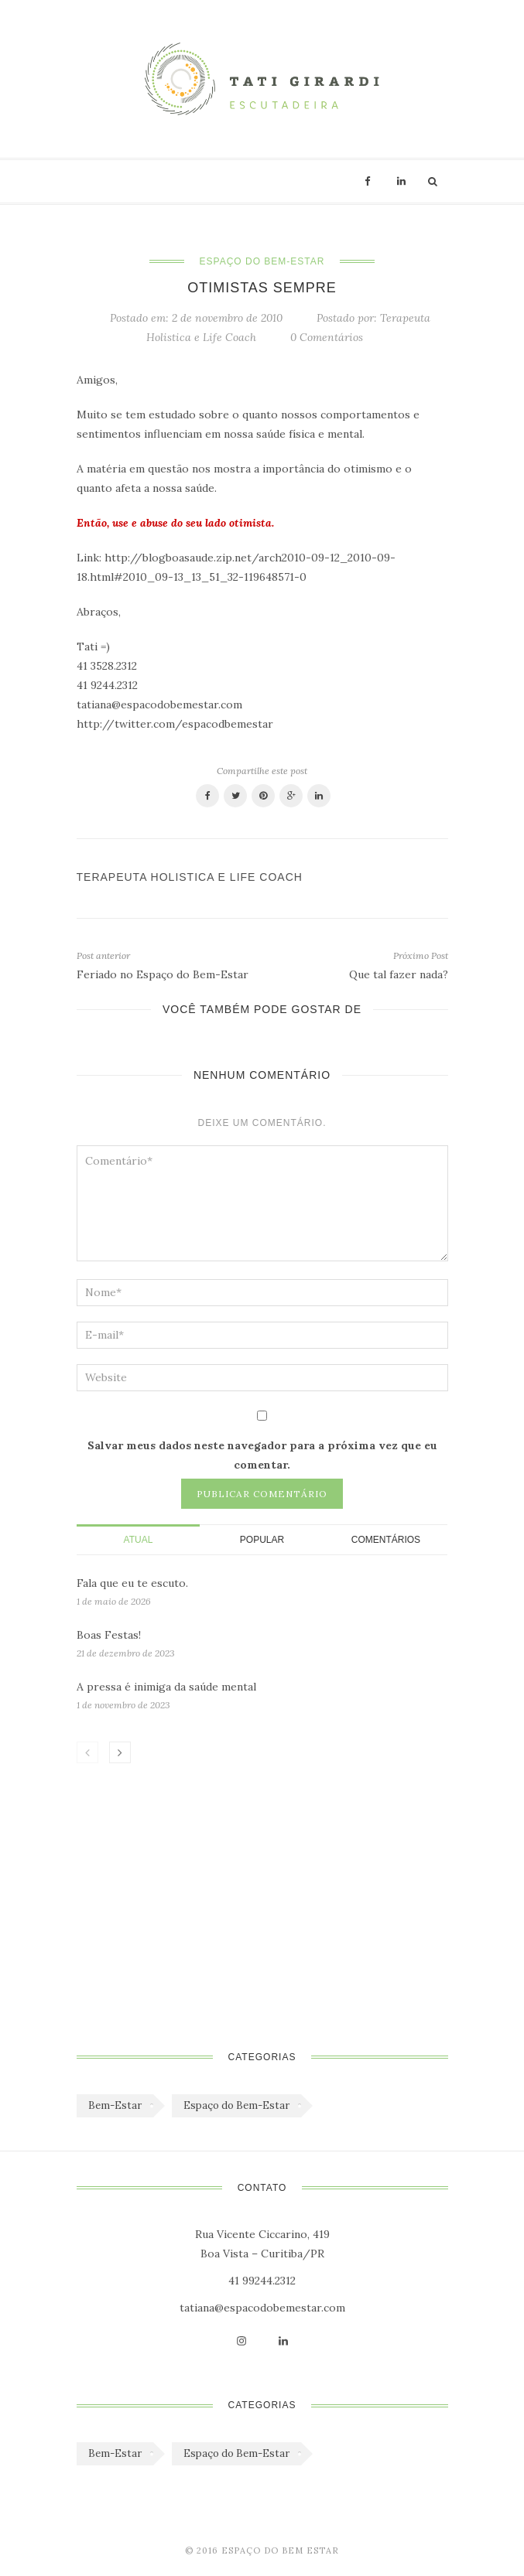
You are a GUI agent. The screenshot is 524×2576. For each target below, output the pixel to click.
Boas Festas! (109, 1635)
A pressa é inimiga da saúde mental (166, 1687)
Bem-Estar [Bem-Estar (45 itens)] (115, 2105)
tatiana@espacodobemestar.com (262, 2308)
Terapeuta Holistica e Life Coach (190, 877)
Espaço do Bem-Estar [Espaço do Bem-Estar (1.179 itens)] (236, 2105)
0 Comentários (326, 337)
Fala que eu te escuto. (132, 1583)
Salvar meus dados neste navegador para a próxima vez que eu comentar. (262, 1455)
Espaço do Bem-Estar (262, 261)
